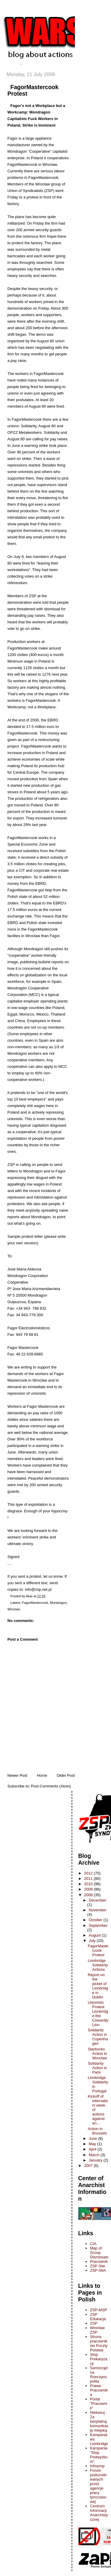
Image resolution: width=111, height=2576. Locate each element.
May (93, 2144)
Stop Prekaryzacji (98, 2359)
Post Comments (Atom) (51, 1786)
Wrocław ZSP (97, 2330)
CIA (93, 2243)
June (93, 2138)
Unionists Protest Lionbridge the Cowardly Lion (98, 2013)
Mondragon (58, 1602)
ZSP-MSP (98, 2310)
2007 (89, 2165)
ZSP (93, 2323)
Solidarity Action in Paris (97, 2067)
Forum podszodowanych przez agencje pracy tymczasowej (98, 2486)
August (95, 1935)
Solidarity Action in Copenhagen (98, 2037)
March (95, 2155)
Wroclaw (13, 1609)
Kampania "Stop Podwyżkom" (98, 2455)
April (93, 2149)
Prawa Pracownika (99, 2390)
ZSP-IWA (98, 2270)
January (96, 2160)
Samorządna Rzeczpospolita (98, 2374)
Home (42, 1775)
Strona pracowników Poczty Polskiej (98, 2343)
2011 (89, 1878)
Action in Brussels (97, 2130)
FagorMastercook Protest (98, 1950)
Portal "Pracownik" (98, 2403)
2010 (89, 1884)
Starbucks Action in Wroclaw (97, 2053)
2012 (89, 1873)
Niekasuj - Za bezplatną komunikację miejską (99, 2421)
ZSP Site (97, 2266)
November (98, 1910)
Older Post (66, 1775)
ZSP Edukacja (98, 2316)
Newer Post (17, 1775)
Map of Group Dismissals (99, 2252)
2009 (89, 1889)
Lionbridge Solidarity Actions (98, 1965)
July (93, 1940)
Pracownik (99, 2261)
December (98, 1900)
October (96, 1920)
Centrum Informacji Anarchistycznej (99, 2513)
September (98, 1925)
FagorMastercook (35, 1602)
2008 (89, 1895)
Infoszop (97, 2466)
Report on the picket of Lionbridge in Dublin (98, 1986)
